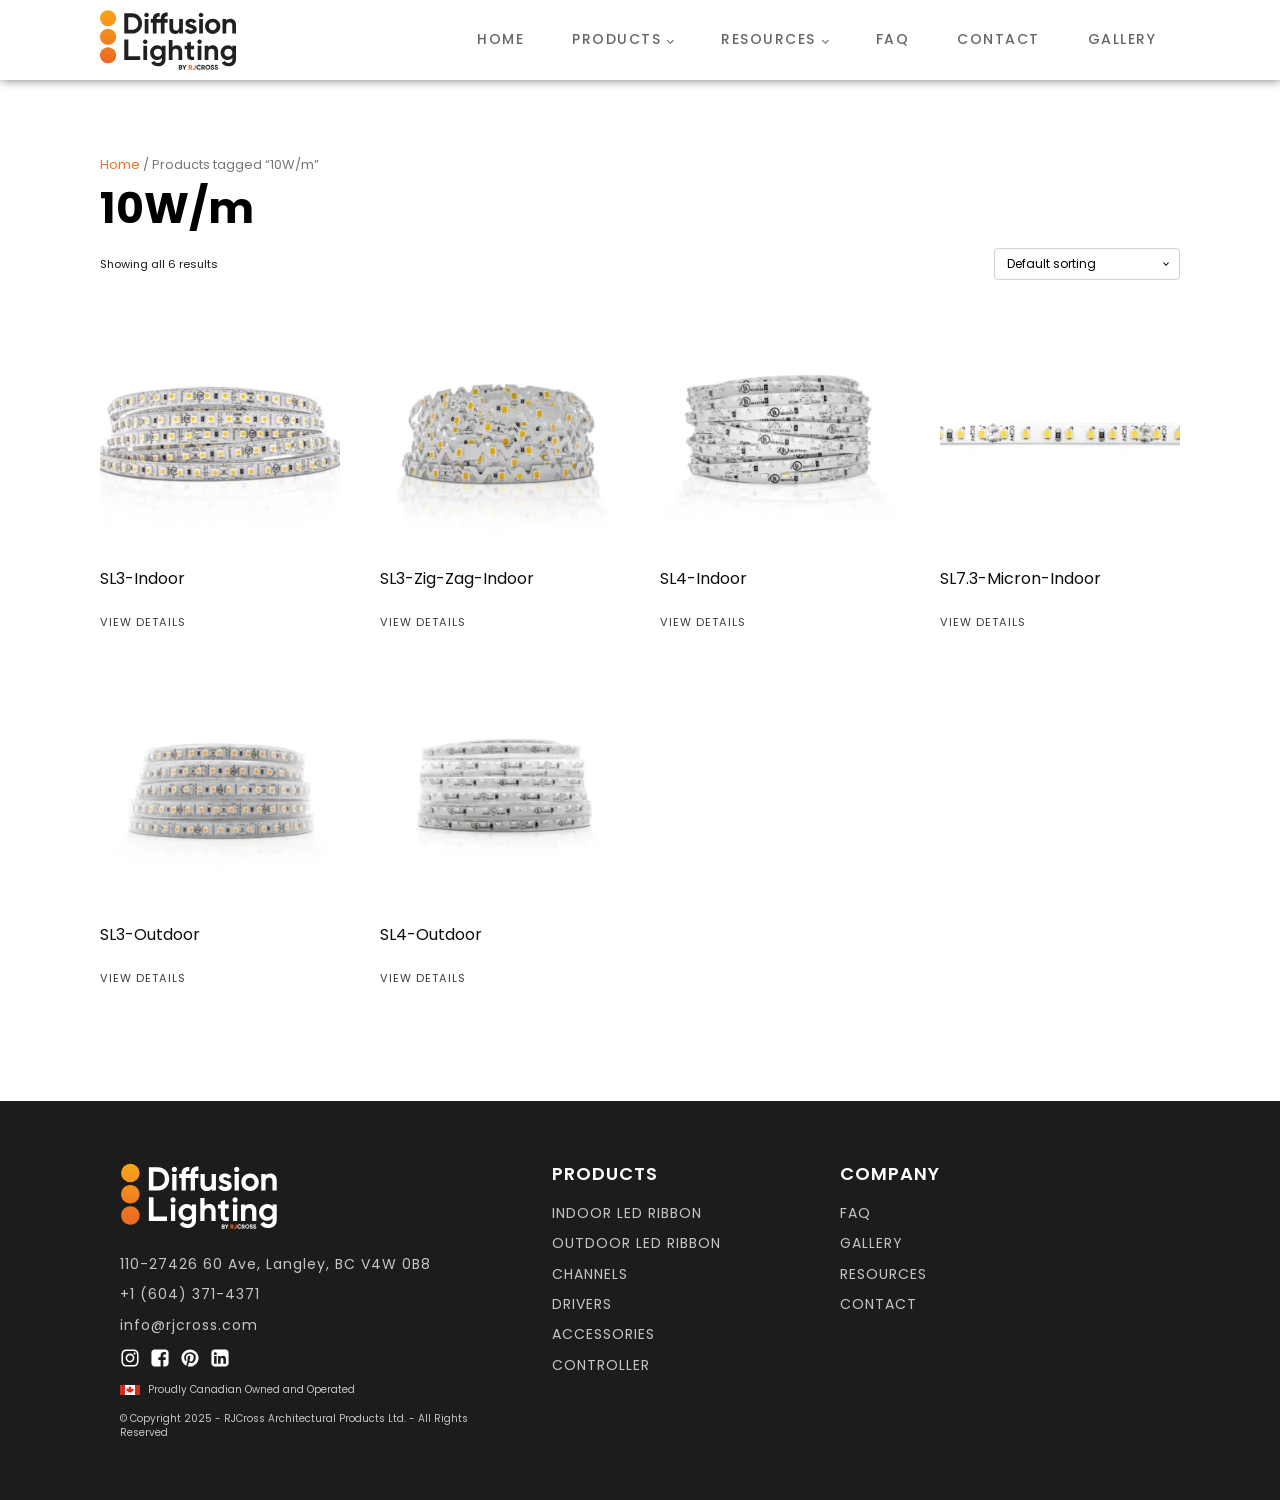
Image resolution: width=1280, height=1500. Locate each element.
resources (883, 1274)
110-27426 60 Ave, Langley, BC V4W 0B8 (275, 1264)
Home (500, 39)
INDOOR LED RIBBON (627, 1213)
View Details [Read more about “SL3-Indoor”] (143, 621)
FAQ (893, 39)
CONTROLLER (601, 1365)
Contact (998, 39)
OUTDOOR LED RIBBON (636, 1243)
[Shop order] (1087, 264)
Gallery (1122, 39)
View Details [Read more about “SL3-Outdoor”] (143, 977)
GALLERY (871, 1243)
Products (616, 39)
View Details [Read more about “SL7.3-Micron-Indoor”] (983, 621)
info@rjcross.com (189, 1325)
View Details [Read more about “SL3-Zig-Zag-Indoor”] (423, 621)
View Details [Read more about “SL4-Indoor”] (703, 621)
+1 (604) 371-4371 (190, 1294)
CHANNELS (590, 1274)
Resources (768, 39)
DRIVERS (582, 1304)
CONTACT (878, 1304)
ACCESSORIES (603, 1334)
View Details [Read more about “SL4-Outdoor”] (423, 977)
